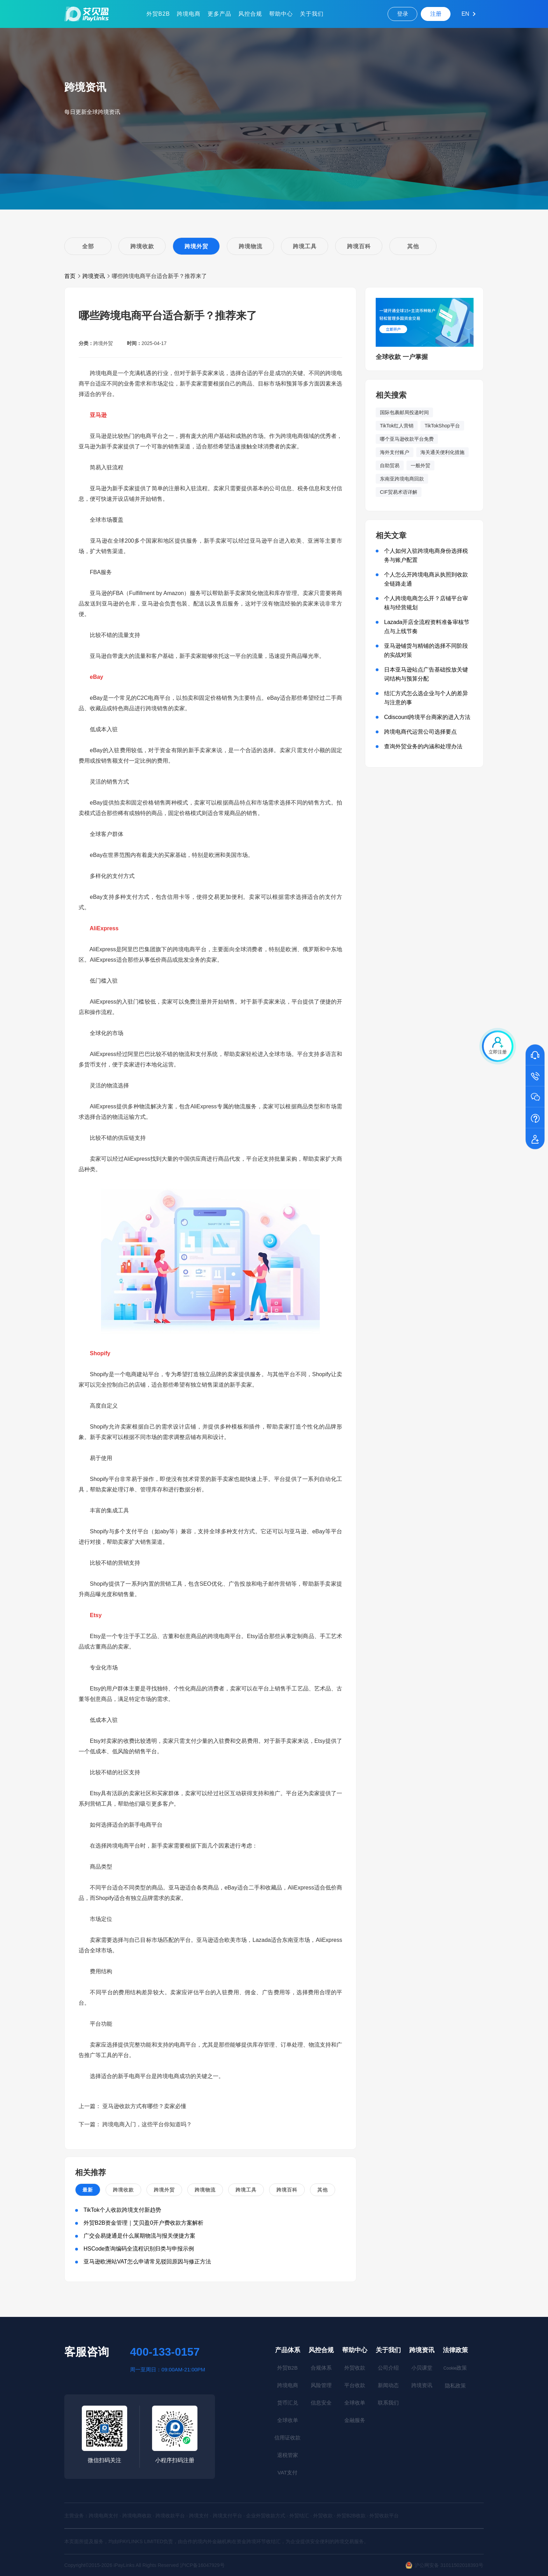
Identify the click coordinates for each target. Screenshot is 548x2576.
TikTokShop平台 (442, 425)
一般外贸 (420, 465)
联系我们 (388, 2403)
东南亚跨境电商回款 (402, 479)
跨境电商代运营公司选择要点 (420, 732)
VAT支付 (287, 2472)
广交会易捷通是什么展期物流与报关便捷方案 (139, 2236)
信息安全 (321, 2403)
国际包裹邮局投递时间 (404, 412)
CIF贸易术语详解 (398, 492)
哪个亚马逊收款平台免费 (407, 439)
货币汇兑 (287, 2403)
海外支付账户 (394, 452)
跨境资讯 (93, 276)
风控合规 (250, 14)
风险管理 (321, 2385)
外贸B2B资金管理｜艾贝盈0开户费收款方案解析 (143, 2223)
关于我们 (312, 14)
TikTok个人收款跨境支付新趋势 (122, 2210)
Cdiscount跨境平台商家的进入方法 (427, 717)
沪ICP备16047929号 (202, 2565)
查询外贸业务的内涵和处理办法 (423, 746)
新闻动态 (388, 2385)
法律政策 (455, 2350)
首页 (69, 276)
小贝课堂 (421, 2368)
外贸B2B (158, 14)
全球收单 (287, 2420)
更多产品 (219, 14)
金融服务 (354, 2420)
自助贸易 (389, 465)
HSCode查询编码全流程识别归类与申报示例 (139, 2249)
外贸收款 (354, 2368)
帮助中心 (281, 14)
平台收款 (354, 2385)
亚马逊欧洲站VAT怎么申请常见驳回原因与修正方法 (147, 2262)
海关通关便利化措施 (442, 452)
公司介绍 (388, 2368)
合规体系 (321, 2368)
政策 (455, 2368)
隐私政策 (455, 2385)
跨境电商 (189, 14)
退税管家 (287, 2455)
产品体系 (287, 2350)
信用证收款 (287, 2438)
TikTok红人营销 (396, 425)
